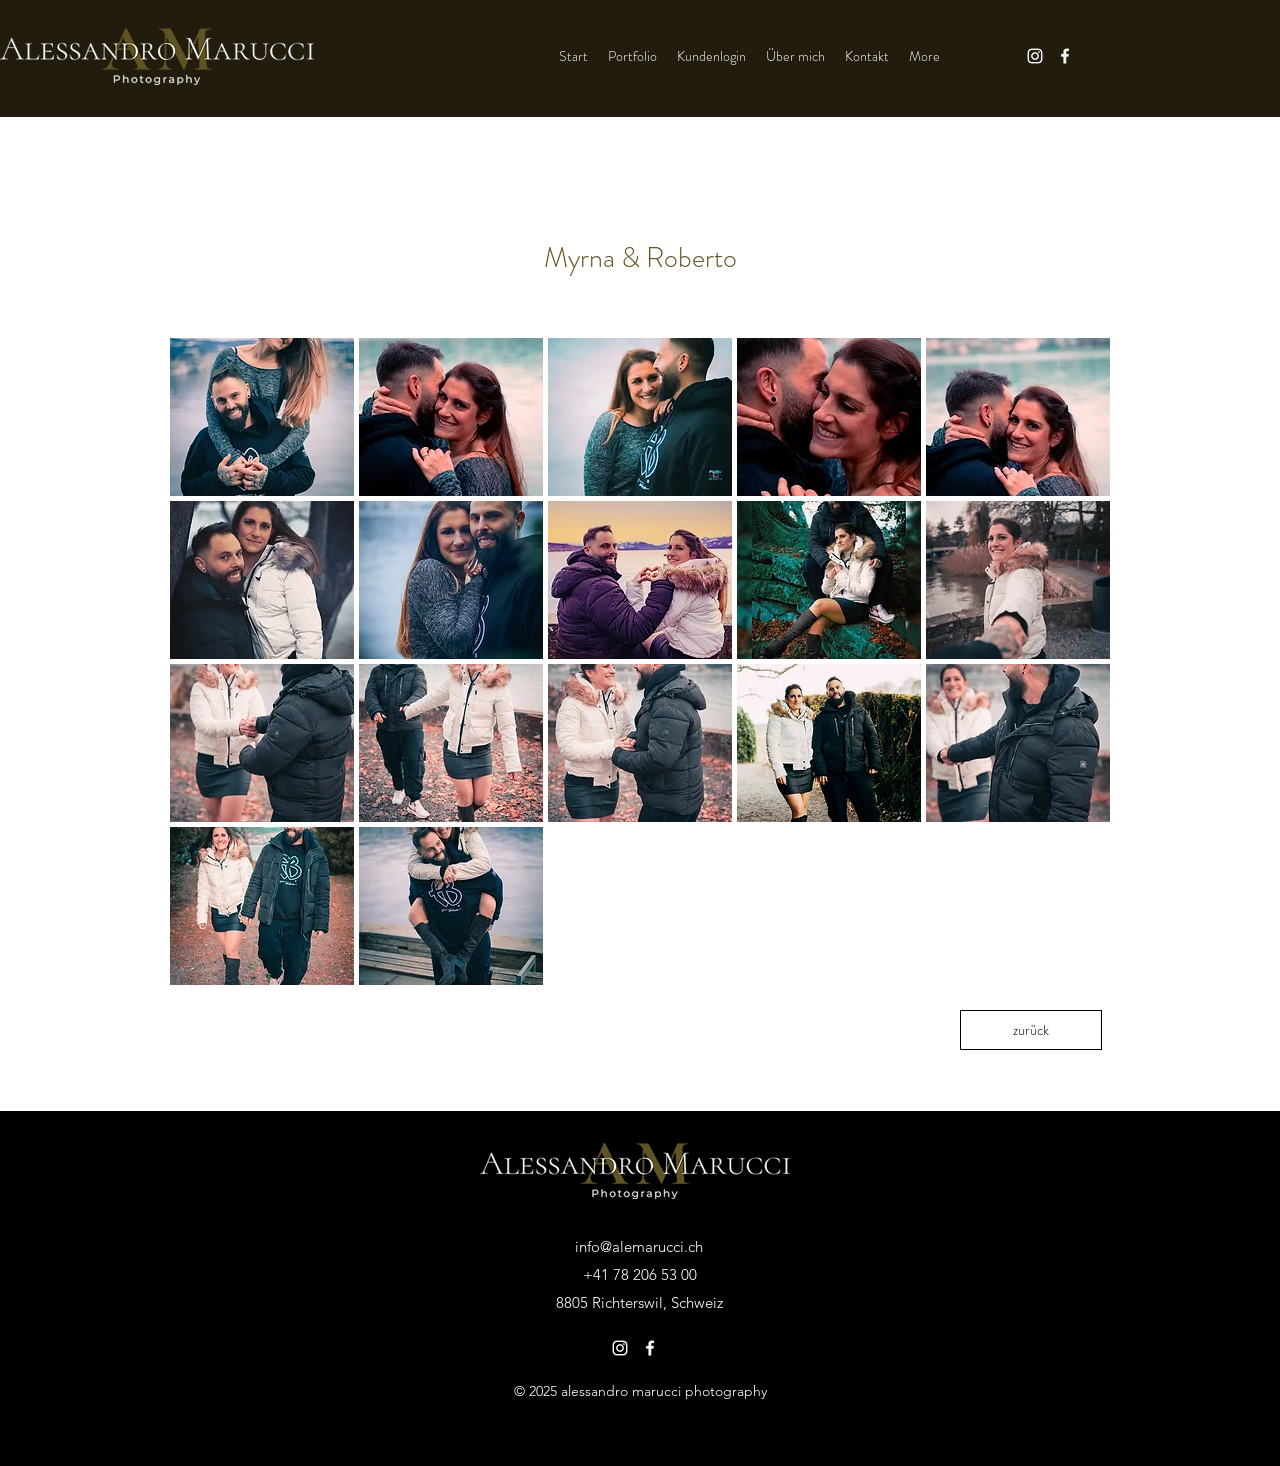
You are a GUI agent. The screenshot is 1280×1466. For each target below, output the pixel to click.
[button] (262, 417)
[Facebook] (1065, 56)
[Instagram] (1035, 56)
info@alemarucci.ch (639, 1246)
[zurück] (1031, 1030)
